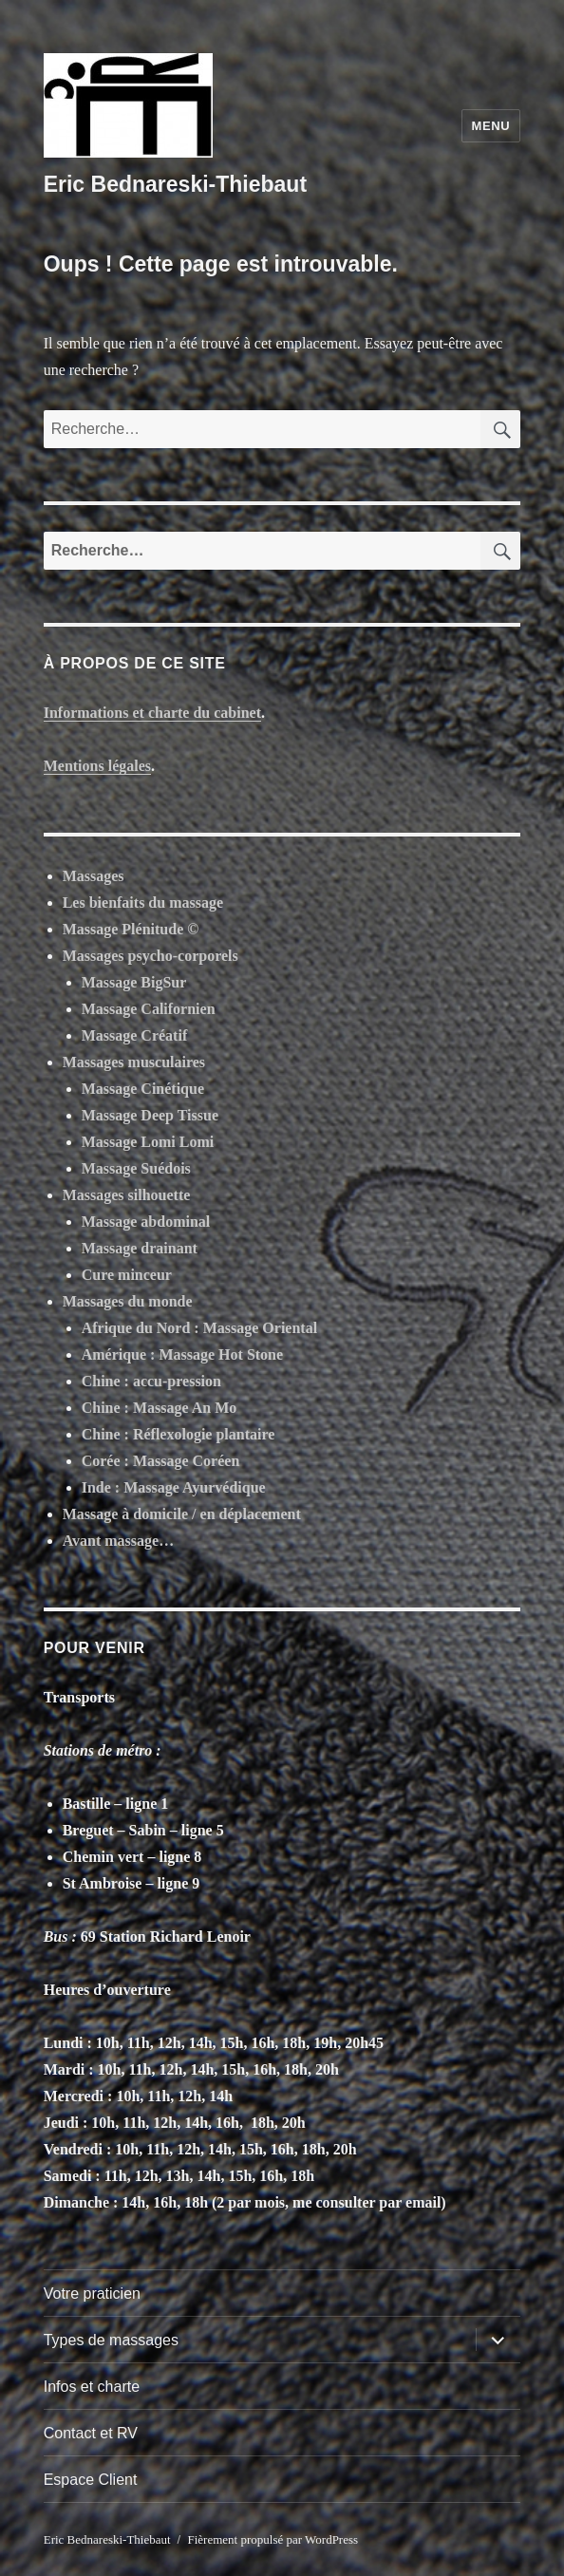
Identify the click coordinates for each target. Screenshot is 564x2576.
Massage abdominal (146, 1221)
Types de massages (111, 2340)
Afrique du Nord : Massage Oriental (199, 1328)
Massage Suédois (136, 1168)
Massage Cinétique (143, 1089)
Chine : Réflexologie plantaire (178, 1434)
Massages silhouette (127, 1195)
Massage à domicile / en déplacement (182, 1514)
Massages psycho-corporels (150, 956)
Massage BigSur (134, 982)
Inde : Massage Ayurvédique (174, 1487)
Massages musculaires (134, 1062)
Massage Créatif (135, 1035)
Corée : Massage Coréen (161, 1461)
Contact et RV (91, 2433)
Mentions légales (97, 766)
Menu (491, 126)
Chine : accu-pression (151, 1381)
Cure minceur (127, 1275)
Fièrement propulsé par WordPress (272, 2539)
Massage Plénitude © (131, 929)
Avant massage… (118, 1540)
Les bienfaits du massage (143, 902)
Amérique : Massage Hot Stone (182, 1354)
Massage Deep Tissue (150, 1115)
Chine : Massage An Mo (159, 1408)
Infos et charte (92, 2387)
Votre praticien (92, 2293)
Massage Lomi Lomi (148, 1142)
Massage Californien (149, 1009)
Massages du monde (128, 1301)
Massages (93, 876)
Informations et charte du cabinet (152, 713)
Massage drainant (139, 1248)
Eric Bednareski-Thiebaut (175, 184)
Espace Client (91, 2480)
